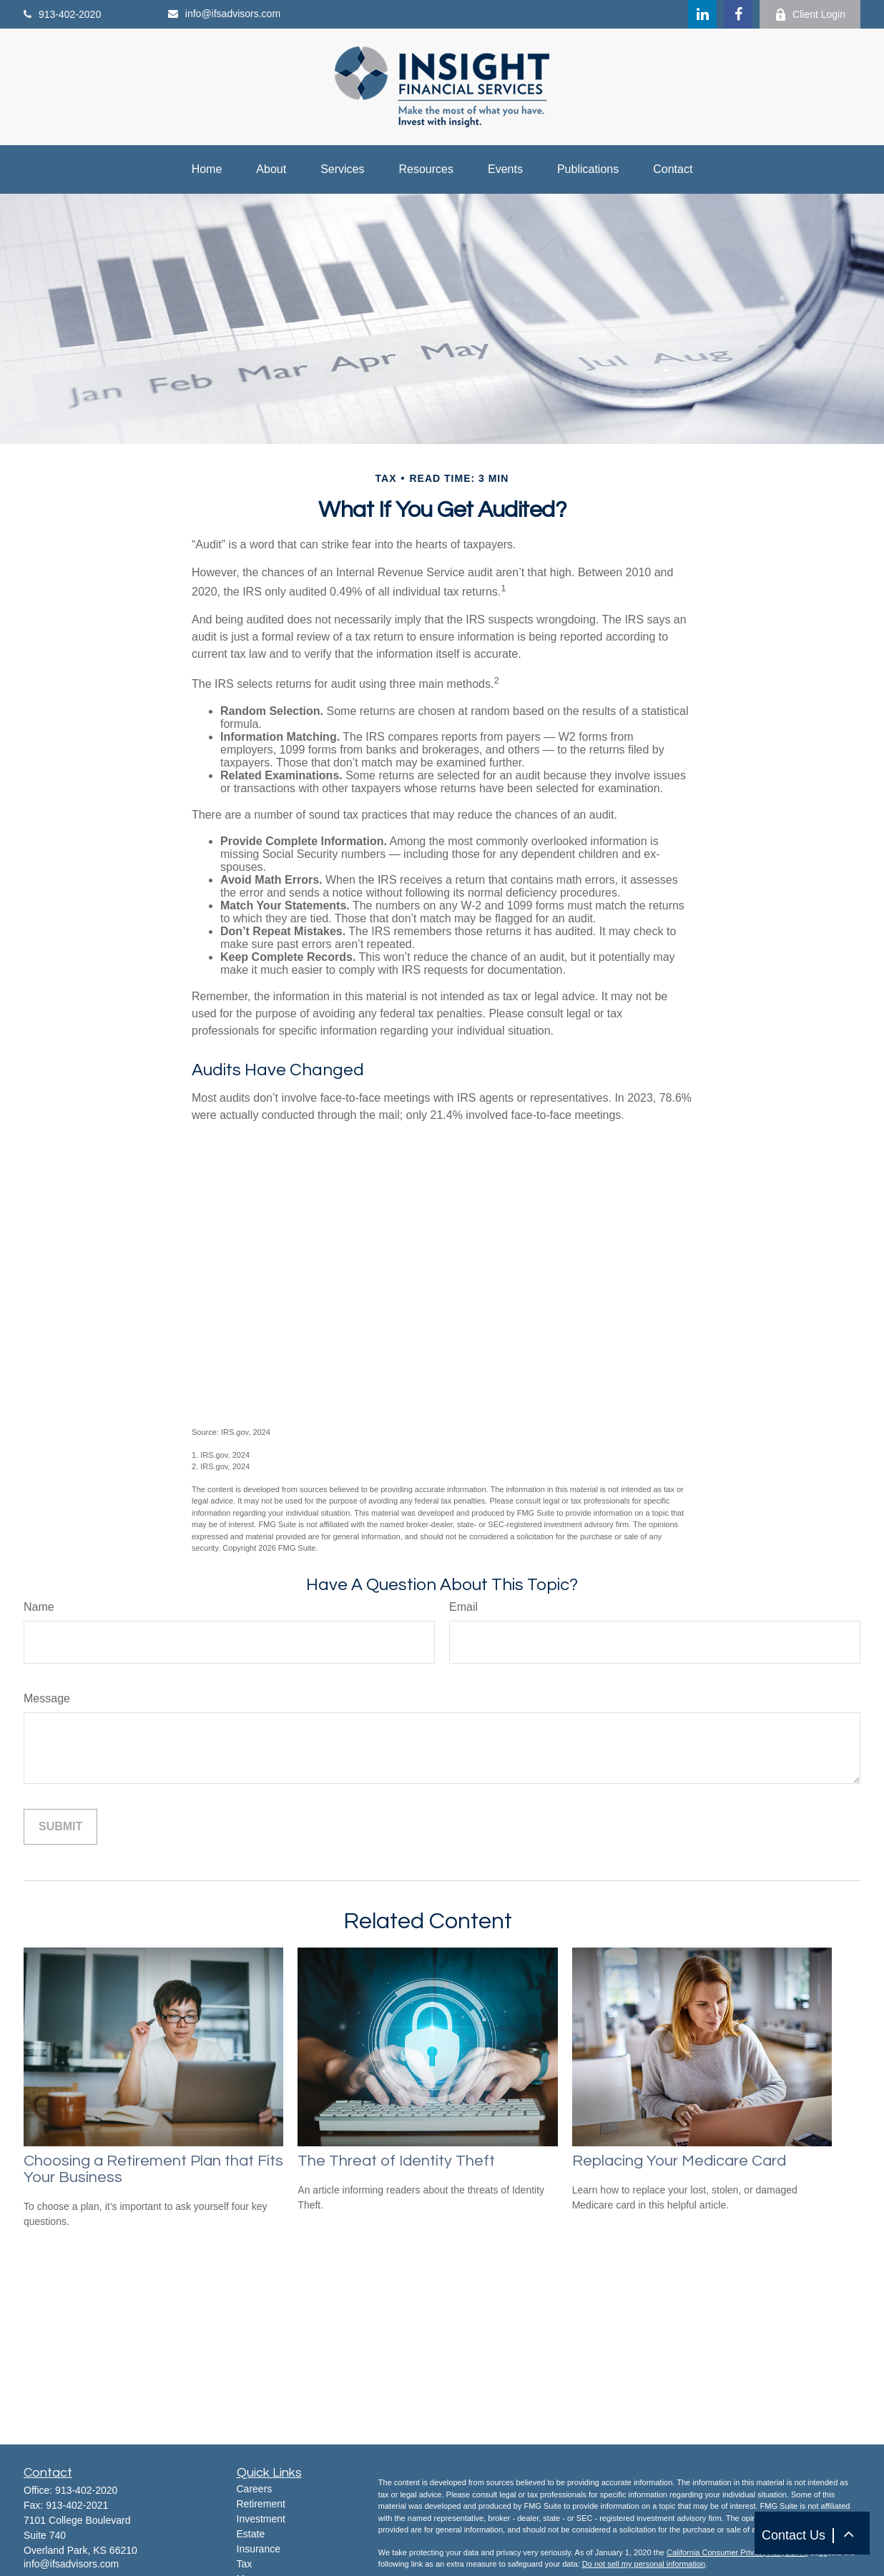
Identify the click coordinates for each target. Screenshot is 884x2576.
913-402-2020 (62, 14)
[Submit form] (60, 1827)
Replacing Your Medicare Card (679, 2161)
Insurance (258, 2549)
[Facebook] (738, 14)
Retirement (261, 2504)
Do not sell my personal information (643, 2564)
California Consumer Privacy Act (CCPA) (737, 2552)
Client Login (810, 15)
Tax (244, 2564)
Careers (254, 2488)
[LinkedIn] (702, 14)
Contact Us (793, 2535)
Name (39, 1607)
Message (47, 1698)
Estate (251, 2534)
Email (463, 1607)
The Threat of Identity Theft (396, 2161)
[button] (848, 2533)
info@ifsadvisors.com (224, 13)
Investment (261, 2519)
